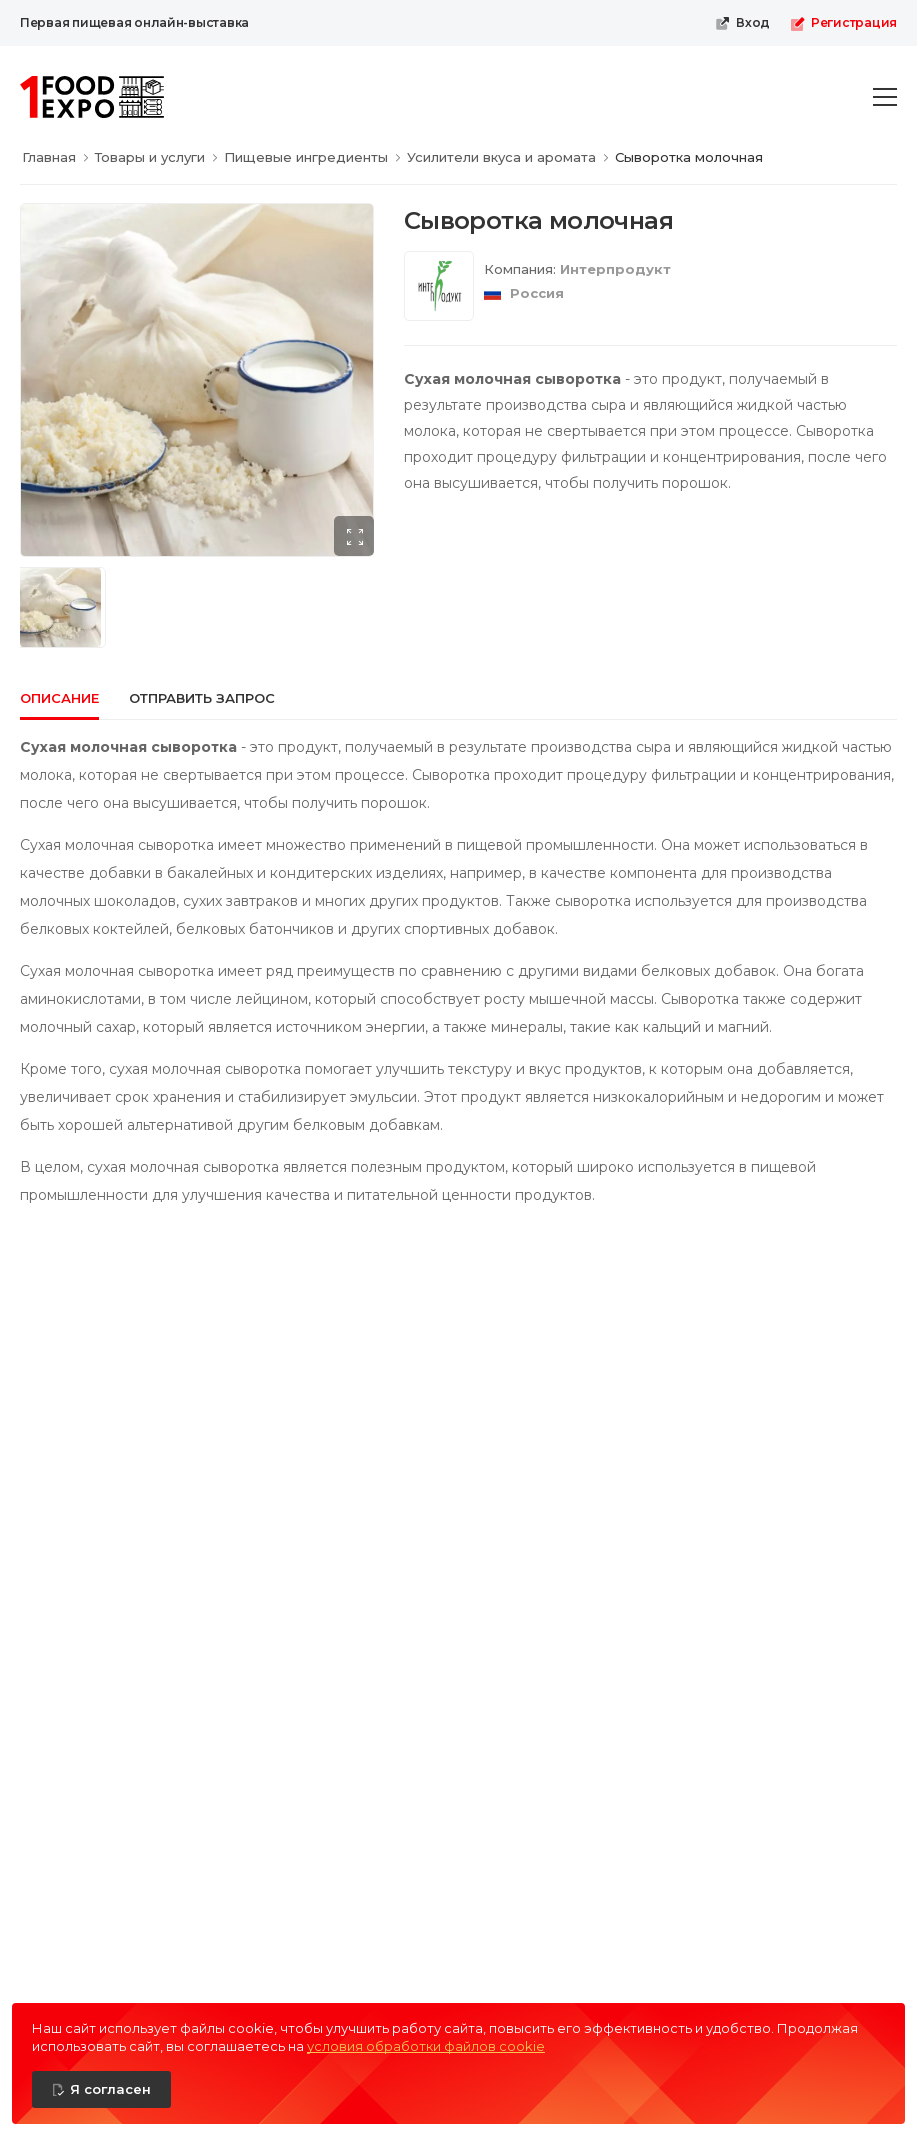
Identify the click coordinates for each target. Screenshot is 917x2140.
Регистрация (843, 23)
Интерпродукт (615, 269)
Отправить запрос (202, 698)
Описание (59, 698)
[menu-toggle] (885, 97)
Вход (742, 23)
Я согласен (110, 2089)
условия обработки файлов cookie (426, 2046)
